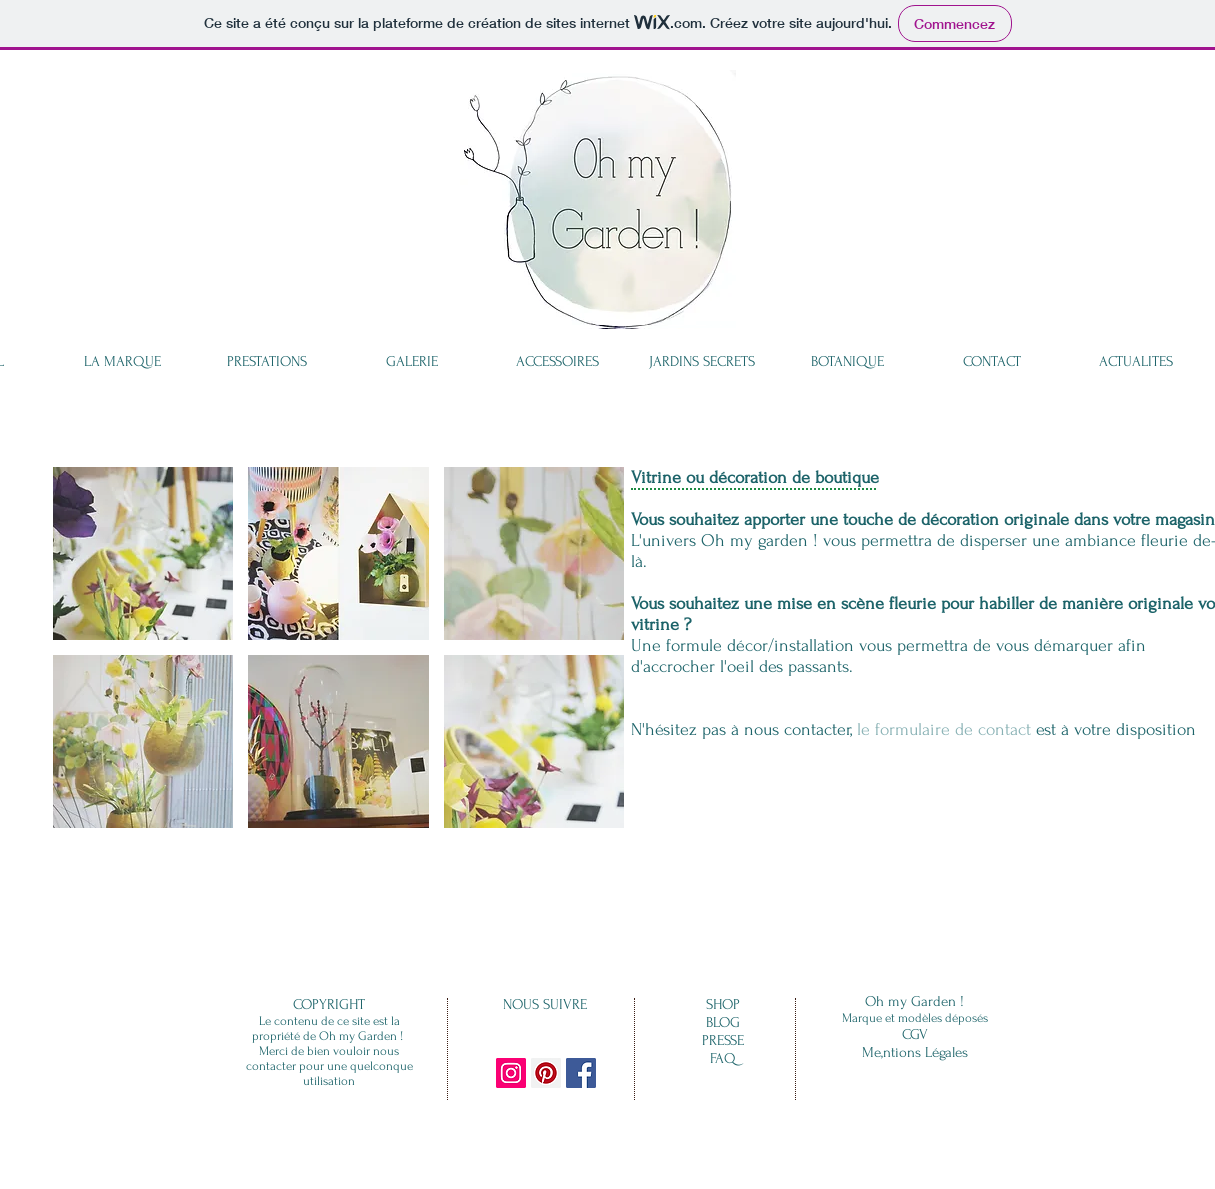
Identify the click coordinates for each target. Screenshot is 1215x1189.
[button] (143, 553)
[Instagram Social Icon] (511, 1073)
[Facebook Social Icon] (581, 1073)
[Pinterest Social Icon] (546, 1073)
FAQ (723, 1058)
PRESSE (723, 1040)
